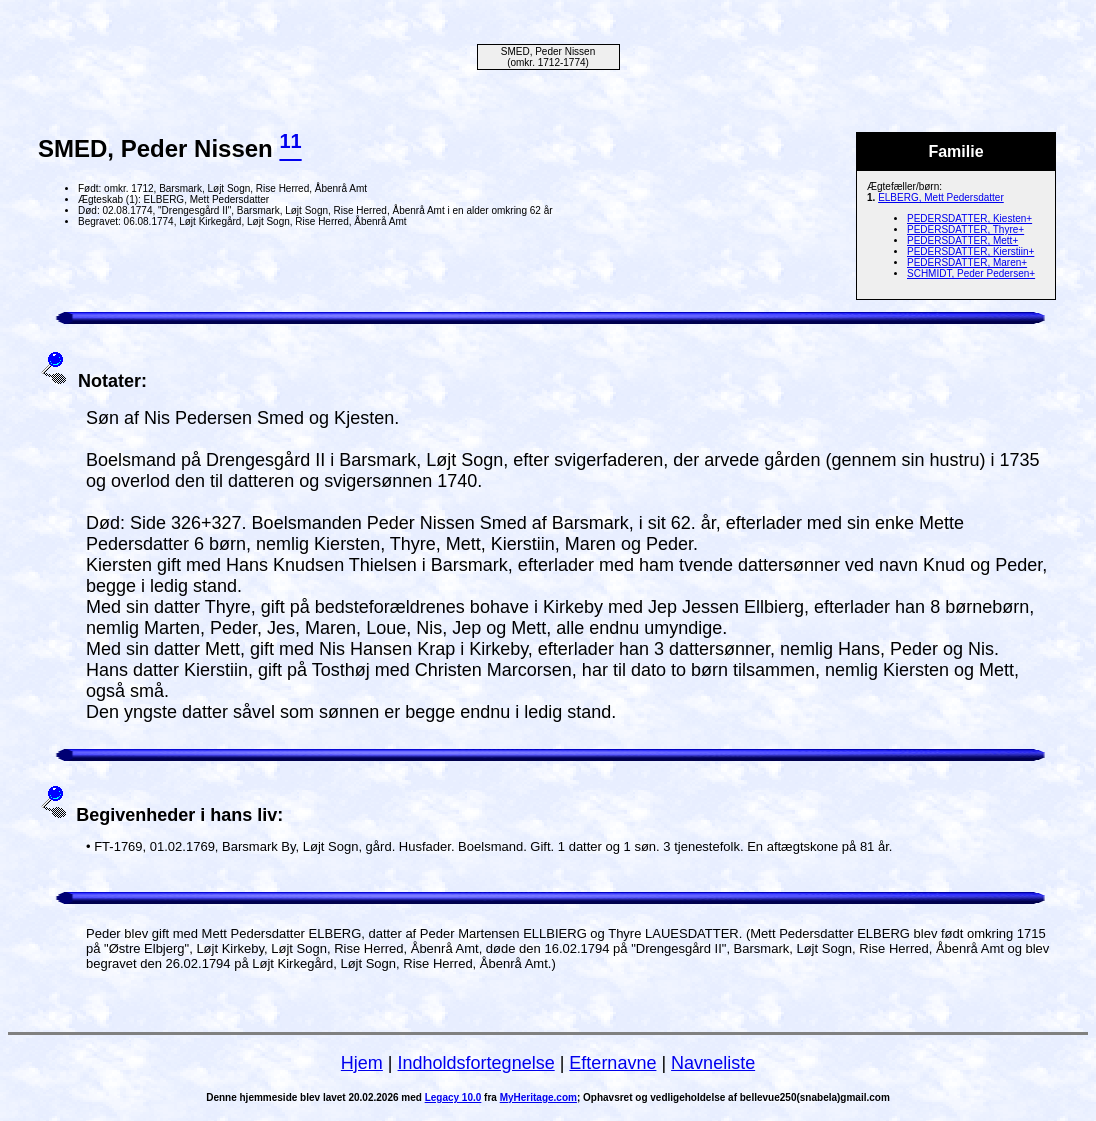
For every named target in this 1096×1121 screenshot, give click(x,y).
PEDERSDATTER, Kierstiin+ (970, 251)
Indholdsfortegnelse (476, 1063)
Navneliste (713, 1063)
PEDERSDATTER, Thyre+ (965, 229)
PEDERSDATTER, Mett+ (962, 240)
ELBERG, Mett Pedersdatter (941, 197)
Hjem (362, 1063)
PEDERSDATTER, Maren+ (967, 262)
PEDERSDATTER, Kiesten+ (969, 218)
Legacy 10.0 (453, 1097)
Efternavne (612, 1063)
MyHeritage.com (538, 1097)
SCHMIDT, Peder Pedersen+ (971, 273)
